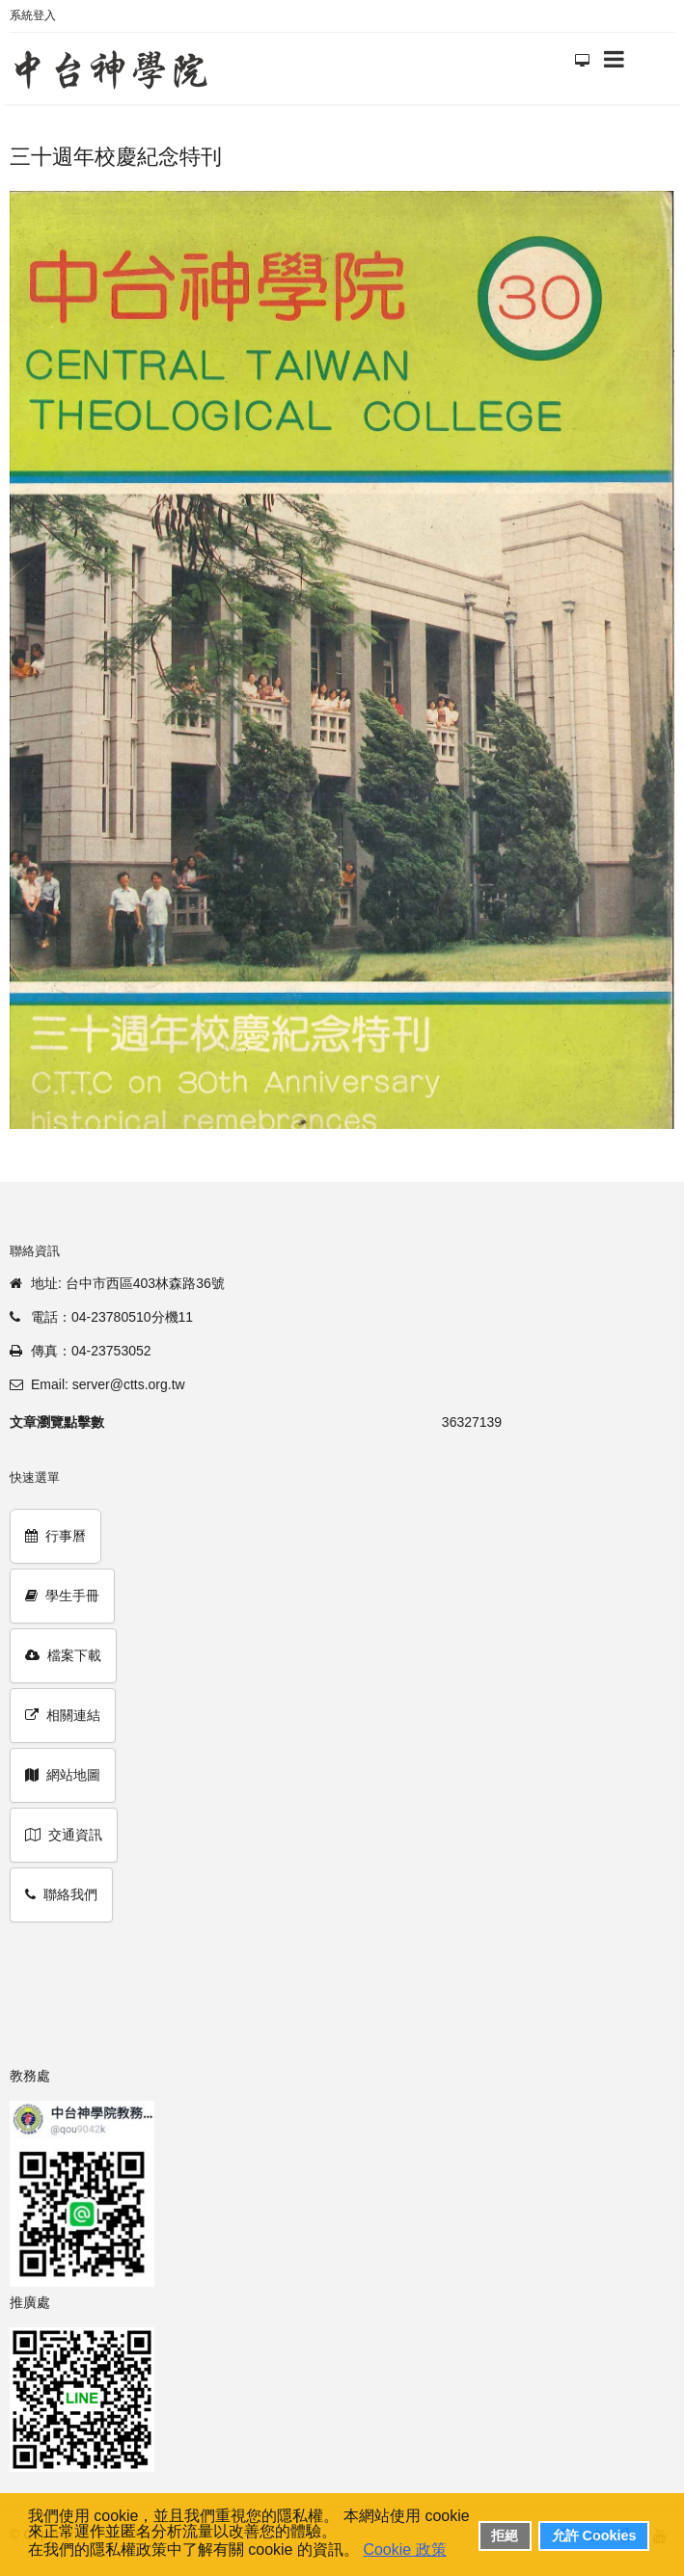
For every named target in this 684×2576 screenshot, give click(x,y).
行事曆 (55, 1535)
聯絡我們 (61, 1894)
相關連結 (62, 1715)
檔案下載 (63, 1655)
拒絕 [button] (504, 2535)
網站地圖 (62, 1775)
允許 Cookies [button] (594, 2535)
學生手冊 (62, 1595)
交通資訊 (63, 1834)
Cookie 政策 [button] (404, 2549)
